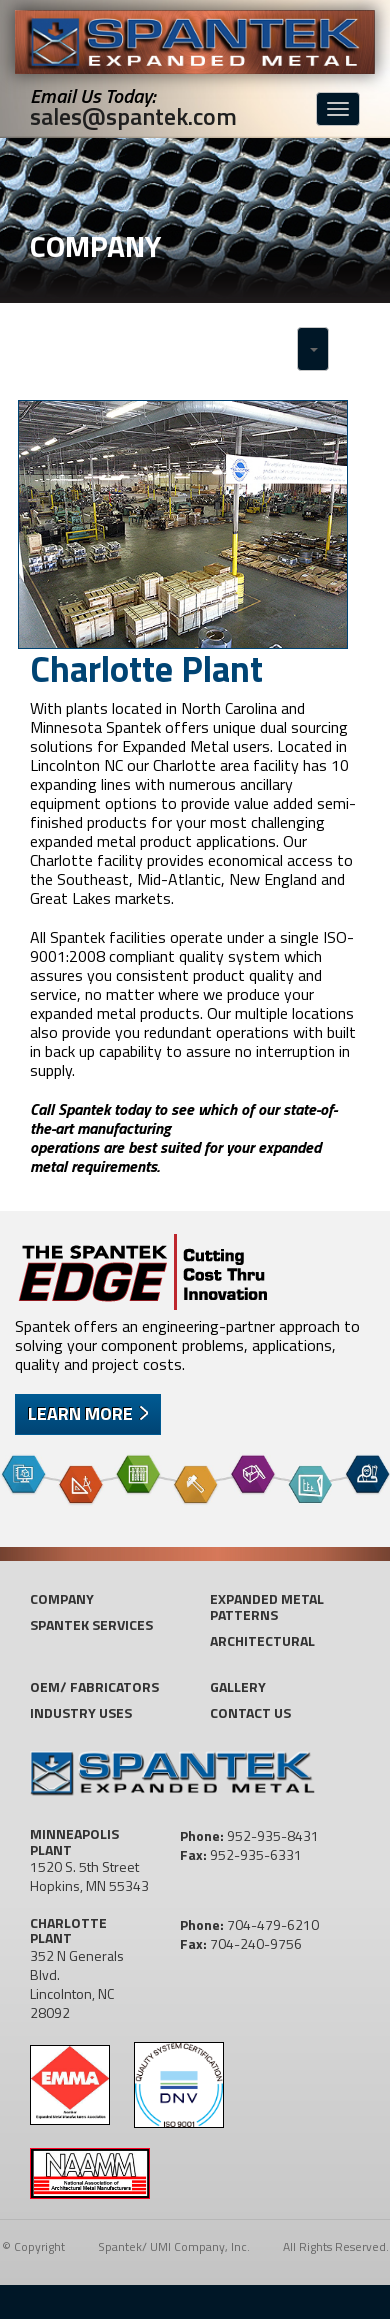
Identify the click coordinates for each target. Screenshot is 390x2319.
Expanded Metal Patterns (267, 1606)
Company (62, 1598)
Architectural (262, 1640)
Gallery (238, 1686)
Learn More (80, 1413)
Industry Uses (81, 1712)
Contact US (250, 1712)
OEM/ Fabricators (94, 1686)
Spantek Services (91, 1624)
